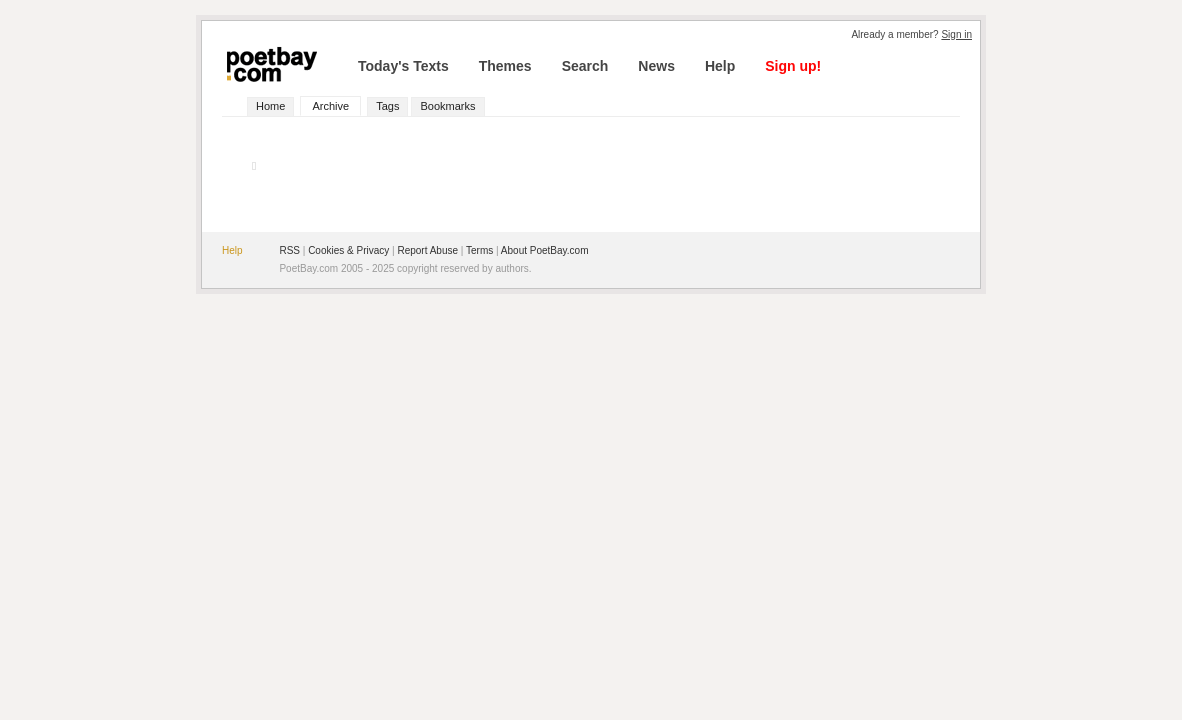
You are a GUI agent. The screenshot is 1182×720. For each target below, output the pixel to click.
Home (270, 106)
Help (720, 66)
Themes (505, 66)
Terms (479, 250)
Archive (330, 106)
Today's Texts (403, 66)
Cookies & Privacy (348, 250)
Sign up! (793, 66)
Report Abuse (427, 250)
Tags (387, 106)
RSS (289, 250)
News (656, 66)
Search (585, 66)
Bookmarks (447, 106)
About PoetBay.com (545, 250)
